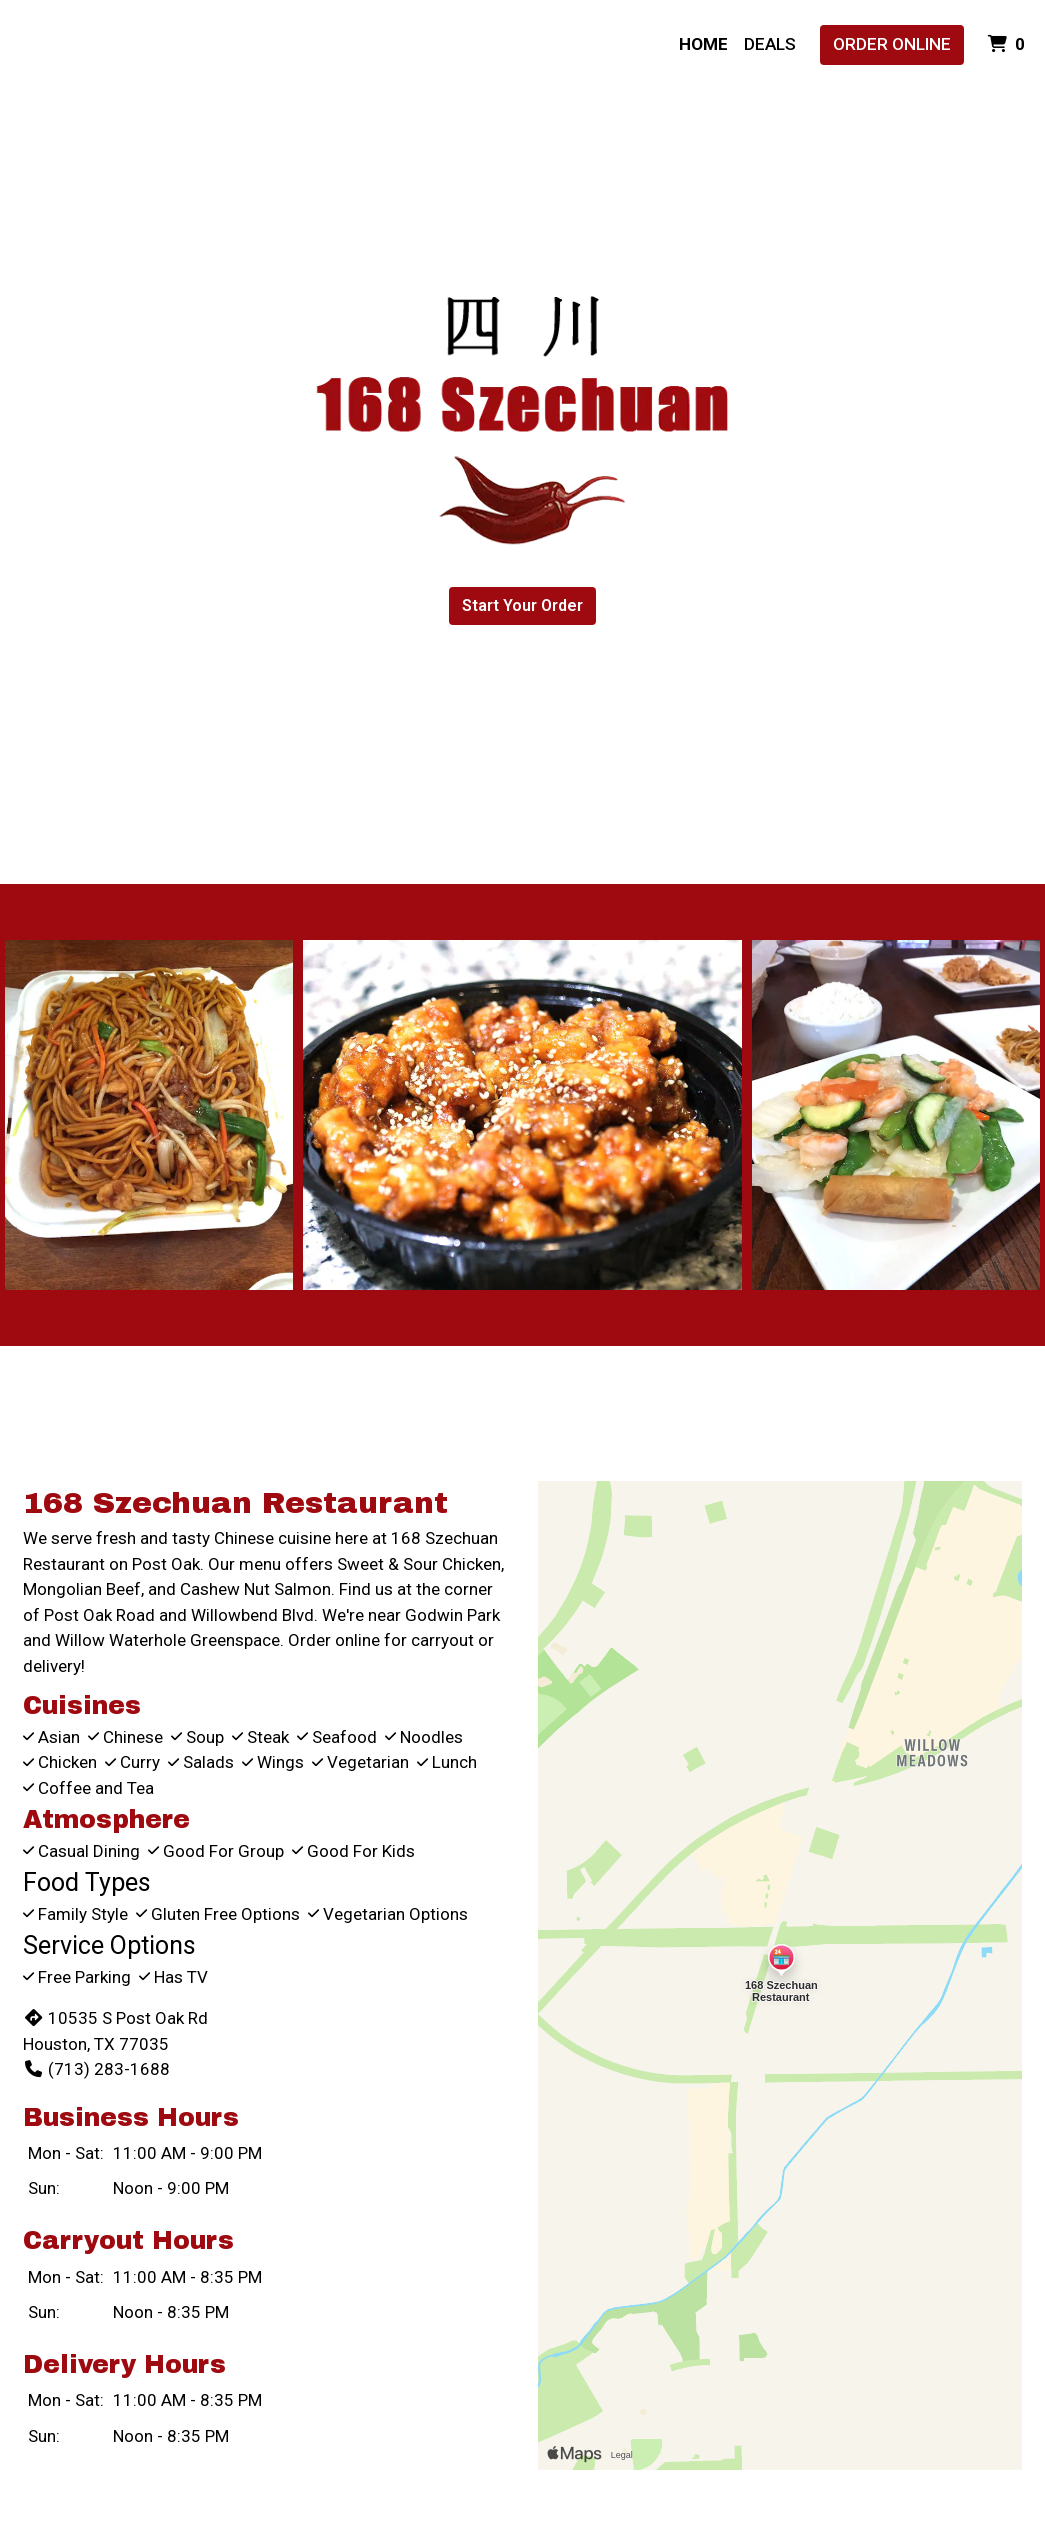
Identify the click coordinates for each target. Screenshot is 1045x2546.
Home (703, 44)
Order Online (892, 44)
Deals (770, 44)
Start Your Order (522, 605)
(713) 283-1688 (96, 2069)
